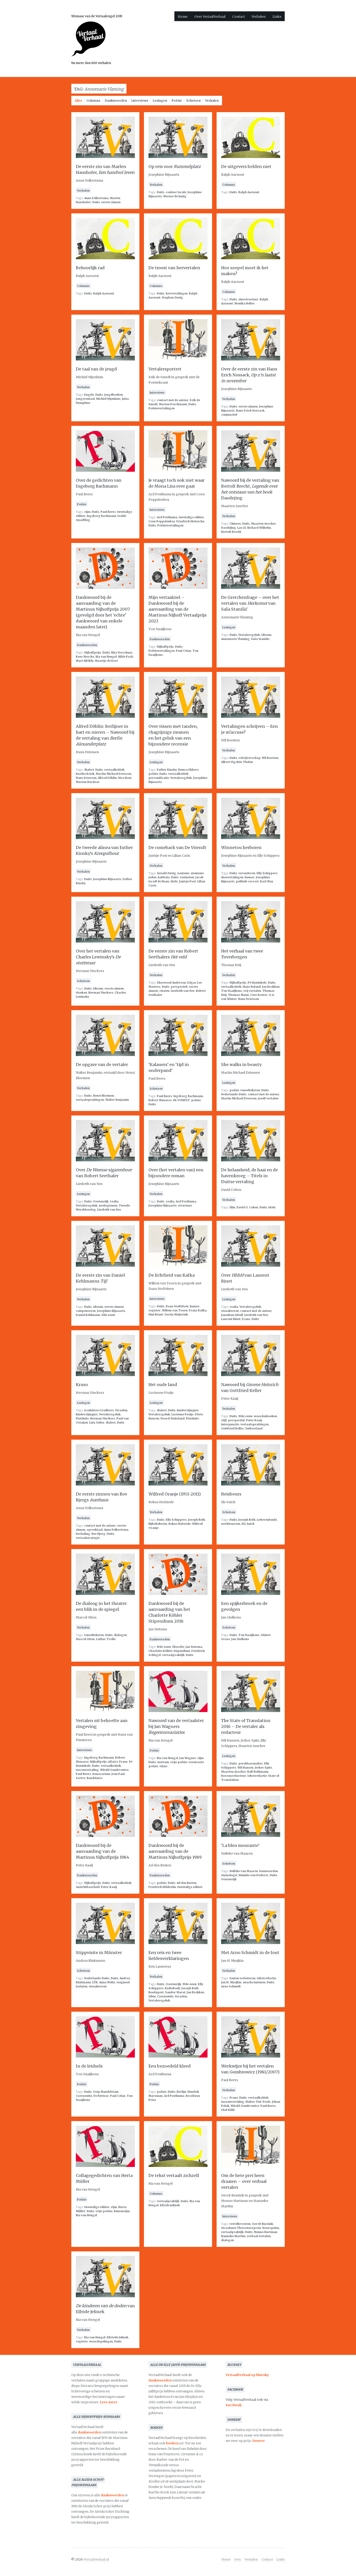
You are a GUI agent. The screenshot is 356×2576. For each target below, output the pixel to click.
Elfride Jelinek (170, 2205)
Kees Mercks (85, 656)
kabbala (164, 877)
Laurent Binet (230, 1319)
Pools (267, 2101)
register (154, 1310)
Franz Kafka (198, 1310)
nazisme (183, 873)
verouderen (246, 873)
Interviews (139, 101)
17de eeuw (108, 1315)
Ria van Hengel (106, 656)
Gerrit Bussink (262, 2224)
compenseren (86, 1311)
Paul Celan (183, 650)
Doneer (258, 2441)
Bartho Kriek (85, 773)
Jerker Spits (263, 1767)
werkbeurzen (230, 1523)
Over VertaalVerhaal (209, 17)
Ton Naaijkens (231, 990)
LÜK (95, 1982)
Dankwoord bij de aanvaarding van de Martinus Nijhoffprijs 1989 (175, 1851)
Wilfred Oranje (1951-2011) (174, 1494)
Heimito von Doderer (253, 1875)
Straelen (121, 1410)
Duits (96, 202)
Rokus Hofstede (179, 1523)
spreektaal (95, 1529)
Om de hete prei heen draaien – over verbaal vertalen (244, 2181)
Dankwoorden (116, 101)
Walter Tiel (253, 2101)
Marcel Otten (85, 1639)
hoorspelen (270, 2228)
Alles (78, 101)
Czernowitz (165, 1996)
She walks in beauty (241, 1064)
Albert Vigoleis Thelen (237, 762)
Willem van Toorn (175, 1310)
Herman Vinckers (100, 992)
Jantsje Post (187, 881)
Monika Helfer (244, 303)
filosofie (178, 1646)
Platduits (82, 1418)
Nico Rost (124, 778)
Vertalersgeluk (249, 635)
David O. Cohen (247, 1207)
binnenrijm (122, 2211)
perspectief (179, 986)
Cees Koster (258, 995)
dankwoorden (89, 2432)
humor (250, 877)
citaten (164, 990)
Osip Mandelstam (106, 2091)
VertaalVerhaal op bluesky (247, 2375)
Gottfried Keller (232, 1428)
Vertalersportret (164, 369)
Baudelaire (94, 1778)
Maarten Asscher (263, 523)
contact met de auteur (172, 400)
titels (174, 881)
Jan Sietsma (193, 1646)
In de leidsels (89, 2066)
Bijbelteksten (157, 1523)
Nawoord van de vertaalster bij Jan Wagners (176, 1726)
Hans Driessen (86, 778)
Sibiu (152, 1996)
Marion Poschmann (173, 404)
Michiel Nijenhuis (108, 398)
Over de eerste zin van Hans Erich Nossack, (249, 374)
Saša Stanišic (260, 639)
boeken (172, 2443)
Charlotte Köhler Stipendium (169, 1651)
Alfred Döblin (107, 778)
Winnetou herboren (241, 847)
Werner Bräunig (174, 196)
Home (183, 17)
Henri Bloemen (103, 1095)
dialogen (120, 1635)
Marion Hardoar (88, 782)
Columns (93, 101)
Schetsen (193, 101)
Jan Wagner (187, 1758)
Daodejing (228, 527)
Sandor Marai (175, 1992)
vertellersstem (240, 2224)
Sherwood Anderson (171, 982)
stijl (224, 1420)
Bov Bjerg (98, 1533)
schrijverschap (249, 758)
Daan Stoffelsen (177, 1306)
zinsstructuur (248, 299)
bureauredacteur (233, 1775)
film (232, 1207)
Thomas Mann (238, 995)
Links (276, 17)
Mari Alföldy (85, 660)
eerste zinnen (111, 202)
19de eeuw (245, 1416)
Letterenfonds (267, 1519)
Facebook (234, 2405)
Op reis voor (174, 166)
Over (237, 2559)
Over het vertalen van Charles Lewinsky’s (98, 956)
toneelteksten (250, 1090)
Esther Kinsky (167, 769)
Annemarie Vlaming (235, 639)
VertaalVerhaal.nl (96, 2559)
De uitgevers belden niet (246, 166)
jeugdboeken (113, 394)
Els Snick (248, 1523)
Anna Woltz (107, 1982)
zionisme (197, 873)
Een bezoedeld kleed (169, 2066)
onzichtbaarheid (88, 1887)
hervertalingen (177, 293)
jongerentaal (85, 398)
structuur (185, 1205)
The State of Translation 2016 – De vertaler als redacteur (245, 1726)
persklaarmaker (250, 1763)
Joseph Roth (196, 1519)
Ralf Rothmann (257, 1771)
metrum (163, 1762)
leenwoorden (268, 1871)
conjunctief (229, 414)
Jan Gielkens (240, 1639)
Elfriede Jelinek (117, 2337)
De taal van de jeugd (96, 369)
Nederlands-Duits (233, 1094)
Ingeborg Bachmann (101, 516)
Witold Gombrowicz (114, 1770)
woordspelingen (101, 2341)
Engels (89, 394)
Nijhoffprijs (92, 652)
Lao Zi (241, 527)
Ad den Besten (186, 1883)
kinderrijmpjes (87, 1414)
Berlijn (181, 2091)
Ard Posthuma (167, 517)
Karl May (266, 881)
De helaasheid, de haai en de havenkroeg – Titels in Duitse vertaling (249, 1175)
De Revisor (101, 2095)
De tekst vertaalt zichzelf (173, 2175)
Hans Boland (252, 986)
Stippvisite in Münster (99, 1952)
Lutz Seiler (96, 1422)
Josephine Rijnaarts (107, 879)
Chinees (235, 523)
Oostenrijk (101, 1201)
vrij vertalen (252, 990)
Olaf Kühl (228, 2110)
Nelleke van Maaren (244, 1871)
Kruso (82, 1384)
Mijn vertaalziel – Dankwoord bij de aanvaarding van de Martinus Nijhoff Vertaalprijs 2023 (177, 609)
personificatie (158, 778)
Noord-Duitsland (173, 1418)
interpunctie (230, 1424)
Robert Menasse (160, 1100)
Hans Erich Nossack (250, 410)
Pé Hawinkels (257, 982)
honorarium (101, 1774)
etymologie (229, 1875)
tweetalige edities (191, 517)
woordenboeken (265, 1416)
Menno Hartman (265, 2232)
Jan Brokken (270, 986)
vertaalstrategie (88, 1538)
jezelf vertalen (268, 1098)
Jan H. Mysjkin (231, 1982)
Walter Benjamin (117, 1099)
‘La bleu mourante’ (240, 1845)
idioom (266, 635)
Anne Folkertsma (96, 198)
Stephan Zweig (172, 297)
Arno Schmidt (231, 1986)
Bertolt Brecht (231, 531)
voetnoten (187, 877)
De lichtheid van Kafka (171, 1275)
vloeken (81, 992)
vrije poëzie (178, 1762)
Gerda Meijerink (176, 1314)
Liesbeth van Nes (183, 990)
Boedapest (156, 1992)
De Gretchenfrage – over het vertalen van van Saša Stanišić (250, 603)
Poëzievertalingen (161, 408)
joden (152, 877)
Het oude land (162, 1384)
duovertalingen (232, 877)
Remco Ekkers (188, 769)
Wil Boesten (270, 758)
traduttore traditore (99, 1410)
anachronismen (254, 1982)
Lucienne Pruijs (182, 1414)
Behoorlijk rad (90, 267)
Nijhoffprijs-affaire (104, 1761)
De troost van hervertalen (174, 267)
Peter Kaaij (254, 1420)
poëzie (153, 773)
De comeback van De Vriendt (177, 847)
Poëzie (176, 101)
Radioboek (172, 1988)
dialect (89, 769)
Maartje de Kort (106, 660)
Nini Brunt (155, 1314)
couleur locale (176, 192)
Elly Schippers (267, 873)
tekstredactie (257, 1775)
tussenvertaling (87, 1770)
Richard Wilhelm (259, 527)
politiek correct (247, 881)
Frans (246, 1319)
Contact (238, 17)
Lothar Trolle (106, 1639)
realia (114, 1201)
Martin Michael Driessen (113, 773)
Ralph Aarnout (248, 192)
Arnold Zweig (166, 873)
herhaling (83, 1533)
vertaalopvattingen (90, 1099)
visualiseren (230, 1311)
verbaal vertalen (259, 2236)
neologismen (108, 1205)
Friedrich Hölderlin (162, 1887)
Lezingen (160, 101)
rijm (87, 511)
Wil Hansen (245, 1767)
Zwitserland (253, 1428)
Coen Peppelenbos (161, 521)
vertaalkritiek (114, 769)
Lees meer (108, 2402)
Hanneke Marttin (233, 2236)
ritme (163, 1766)
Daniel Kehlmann (88, 1315)
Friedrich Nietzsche (190, 521)
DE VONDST (181, 1100)
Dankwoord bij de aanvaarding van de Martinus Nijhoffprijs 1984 (102, 1851)
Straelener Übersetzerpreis (241, 2228)
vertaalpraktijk (173, 1655)
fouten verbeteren (242, 1978)
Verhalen (259, 17)
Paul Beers (108, 511)
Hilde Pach (125, 656)
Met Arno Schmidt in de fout (250, 1952)
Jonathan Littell (232, 1315)
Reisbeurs (231, 1494)
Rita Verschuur (122, 652)
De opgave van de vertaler (102, 1064)
